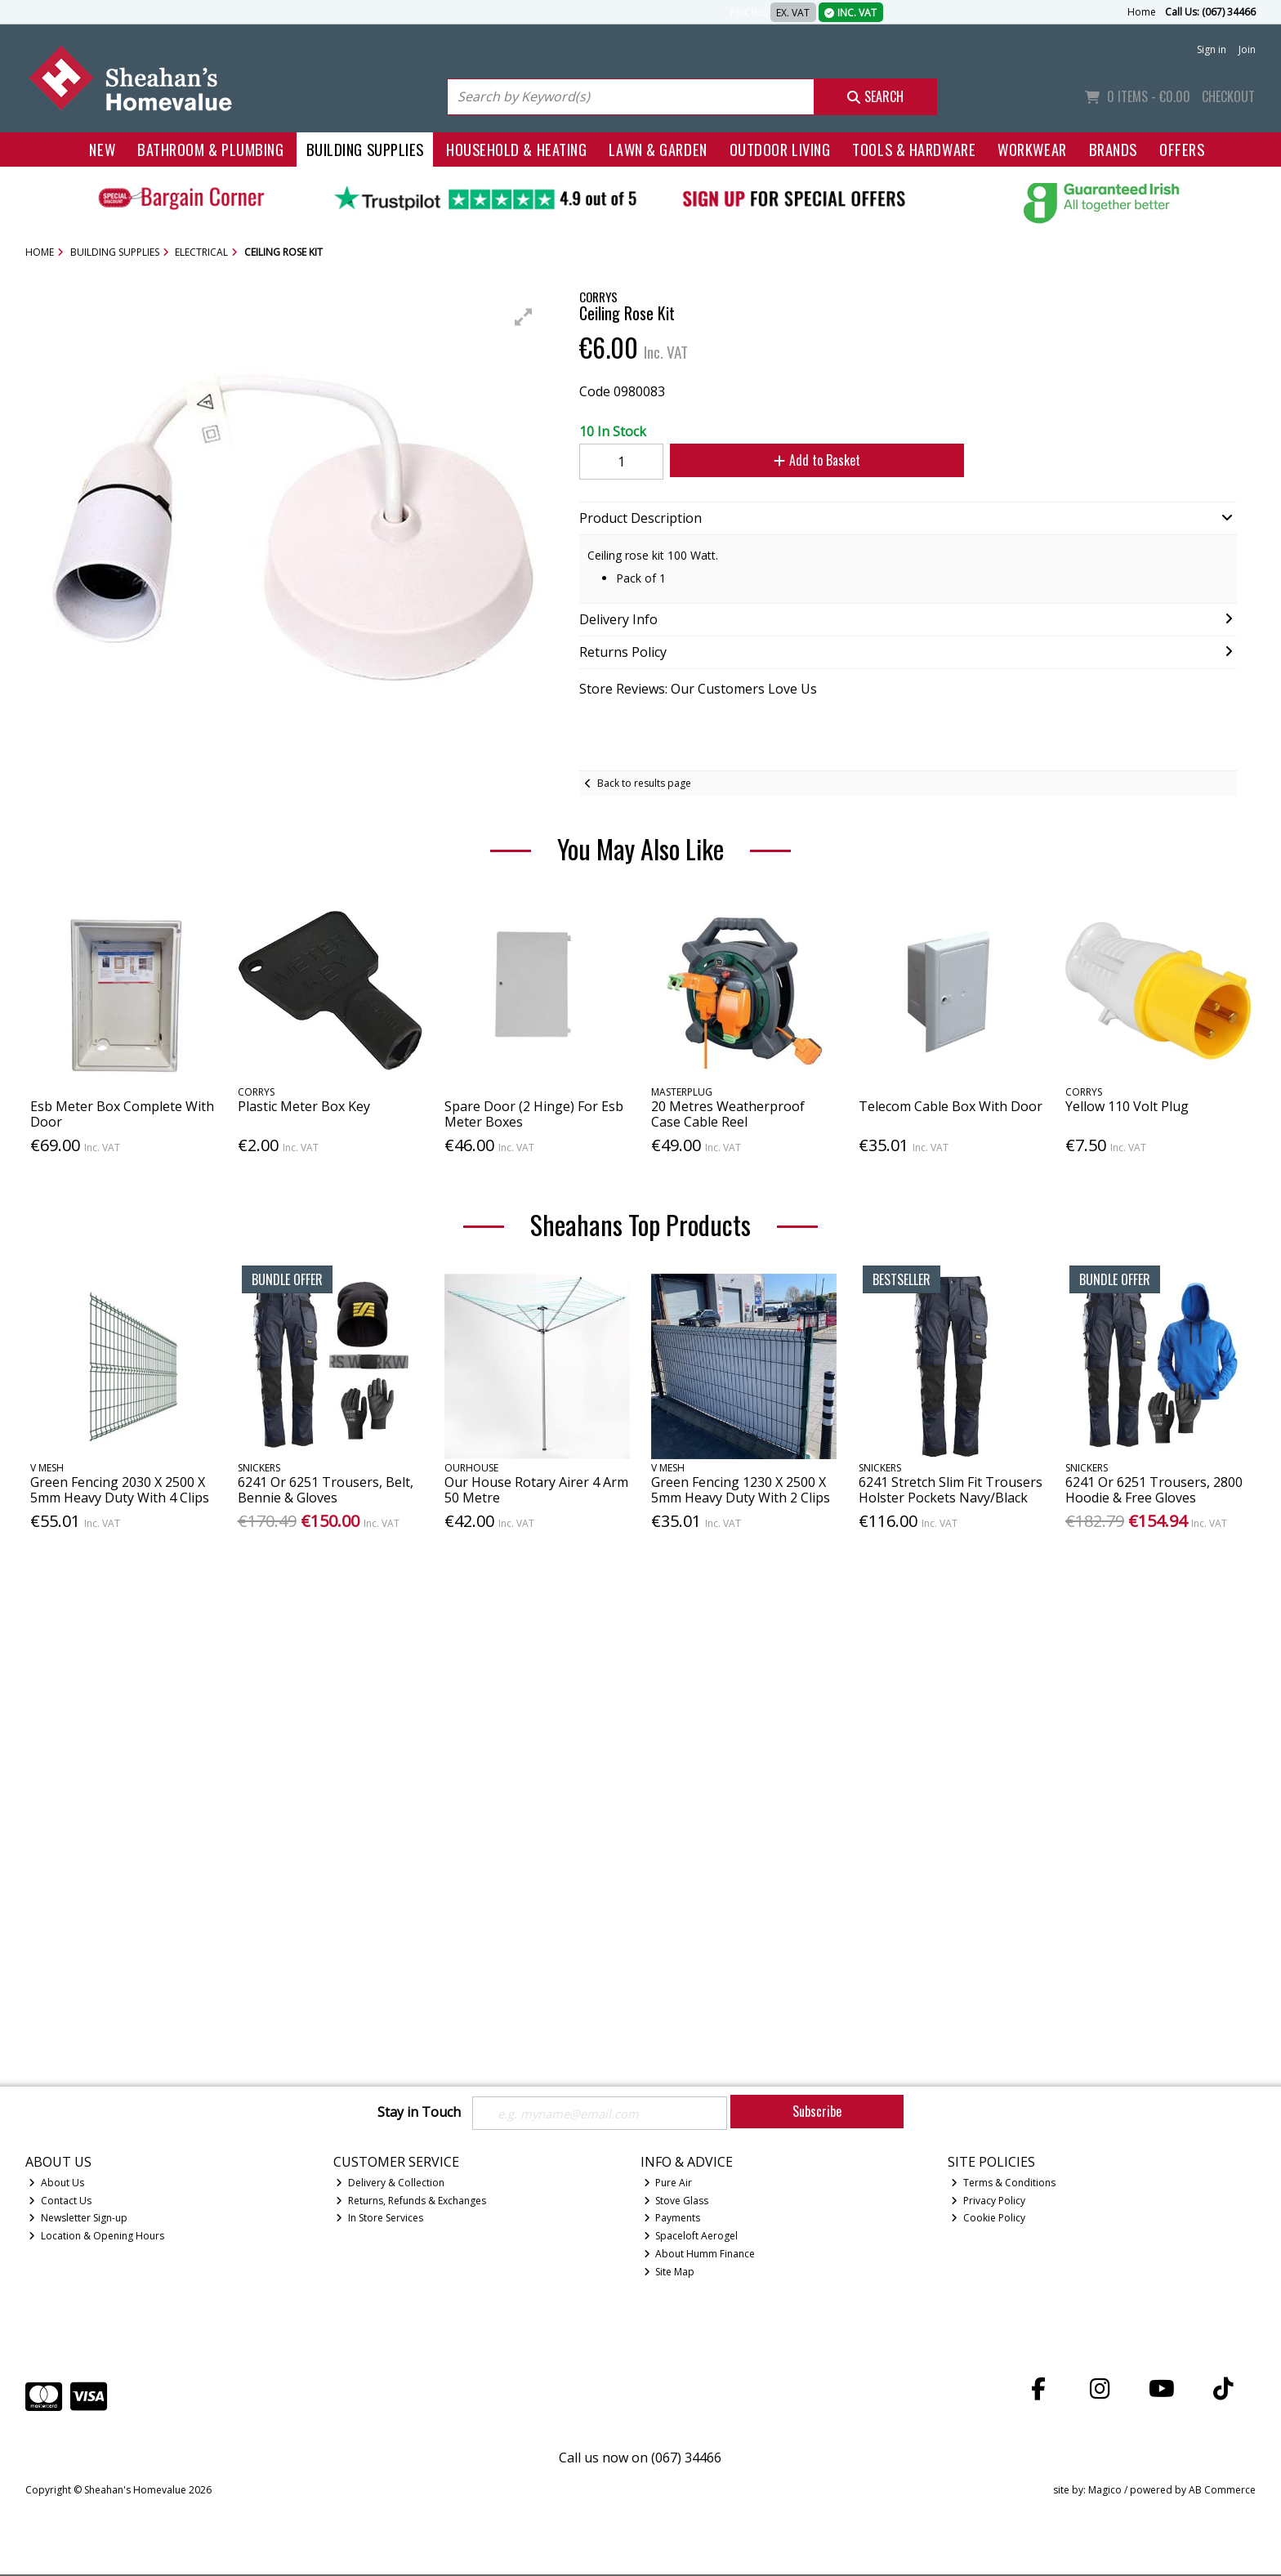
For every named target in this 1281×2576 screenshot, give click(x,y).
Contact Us (60, 2201)
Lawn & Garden (658, 149)
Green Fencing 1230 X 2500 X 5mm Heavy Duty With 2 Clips (740, 1490)
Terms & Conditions (1003, 2183)
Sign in (1211, 49)
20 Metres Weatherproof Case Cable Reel (728, 1114)
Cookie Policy (988, 2219)
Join (1247, 49)
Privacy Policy (988, 2201)
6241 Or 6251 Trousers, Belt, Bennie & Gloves (325, 1490)
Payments (672, 2219)
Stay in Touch (419, 2113)
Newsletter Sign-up (78, 2219)
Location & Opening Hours (96, 2237)
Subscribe (816, 2111)
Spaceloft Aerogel (691, 2237)
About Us (56, 2183)
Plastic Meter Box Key (304, 1106)
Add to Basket (806, 460)
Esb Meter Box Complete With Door (122, 1114)
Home (1141, 12)
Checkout (1228, 96)
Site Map (669, 2273)
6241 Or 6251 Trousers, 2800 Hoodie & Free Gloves (1154, 1490)
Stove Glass (676, 2201)
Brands (1113, 149)
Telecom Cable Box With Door (950, 1106)
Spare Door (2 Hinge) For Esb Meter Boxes (533, 1114)
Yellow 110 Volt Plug (1127, 1106)
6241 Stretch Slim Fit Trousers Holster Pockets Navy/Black (950, 1490)
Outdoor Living (780, 149)
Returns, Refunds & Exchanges (411, 2201)
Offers (1181, 149)
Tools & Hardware (913, 149)
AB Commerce (1222, 2491)
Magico (1105, 2491)
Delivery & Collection (390, 2183)
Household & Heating (516, 149)
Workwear (1032, 149)
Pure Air (668, 2183)
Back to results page (644, 783)
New (102, 149)
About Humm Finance (700, 2255)
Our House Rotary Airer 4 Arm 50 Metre (536, 1490)
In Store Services (379, 2219)
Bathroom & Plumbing (210, 149)
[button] (524, 317)
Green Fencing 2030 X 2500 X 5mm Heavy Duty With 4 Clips (119, 1490)
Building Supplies (365, 149)
